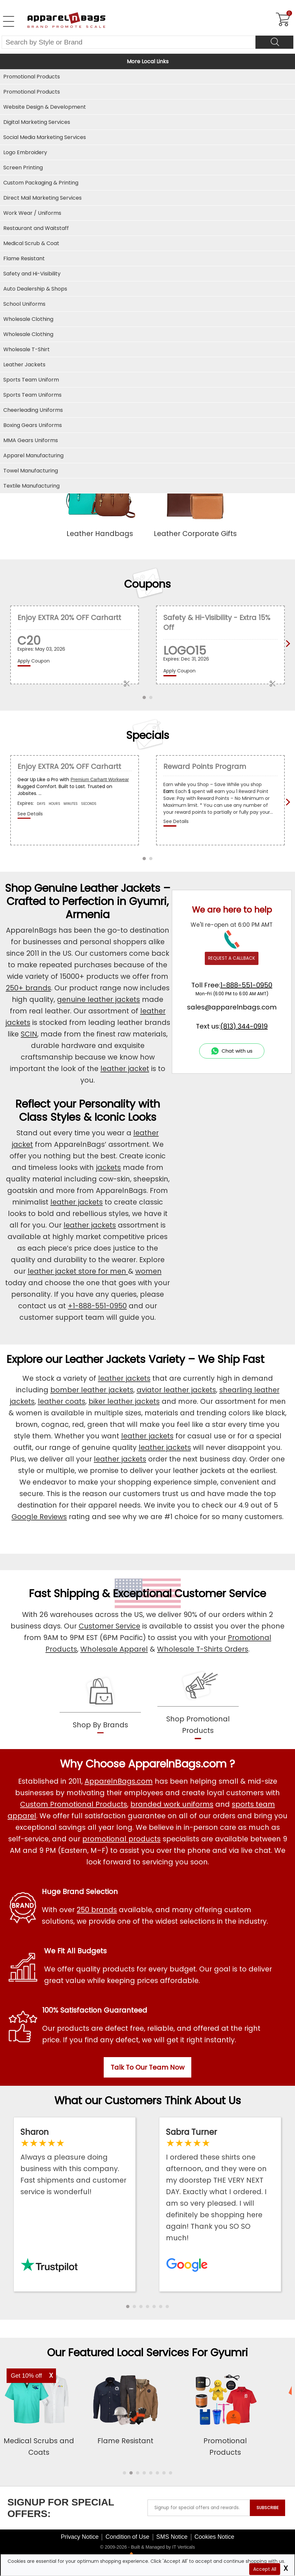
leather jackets (76, 1202)
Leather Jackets (24, 364)
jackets (108, 1167)
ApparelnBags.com (119, 1781)
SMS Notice (172, 2537)
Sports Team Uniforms (32, 395)
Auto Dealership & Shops (35, 289)
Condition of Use (127, 2537)
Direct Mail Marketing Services (42, 198)
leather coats (61, 1401)
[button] (127, 2306)
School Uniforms (24, 304)
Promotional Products (31, 92)
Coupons (147, 584)
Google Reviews (39, 1516)
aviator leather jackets (176, 1390)
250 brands (97, 1909)
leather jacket (124, 1068)
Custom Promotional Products (73, 1804)
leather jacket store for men (78, 1271)
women (148, 1271)
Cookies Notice (214, 2537)
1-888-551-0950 (246, 985)
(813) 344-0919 (244, 1026)
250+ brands (28, 988)
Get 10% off (26, 2375)
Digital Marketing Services (36, 122)
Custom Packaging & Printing (40, 182)
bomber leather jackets (91, 1390)
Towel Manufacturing (30, 470)
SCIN (29, 1034)
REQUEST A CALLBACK (231, 958)
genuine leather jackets (98, 999)
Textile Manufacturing (31, 486)
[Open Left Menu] (8, 21)
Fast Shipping (64, 1593)
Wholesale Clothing (28, 334)
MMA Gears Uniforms (30, 440)
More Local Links (148, 61)
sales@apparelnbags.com (232, 1007)
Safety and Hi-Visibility (32, 273)
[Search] (274, 42)
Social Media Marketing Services (44, 137)
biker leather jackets (124, 1401)
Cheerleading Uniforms (33, 410)
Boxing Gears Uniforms (32, 425)
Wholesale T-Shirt (26, 349)
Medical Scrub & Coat (31, 243)
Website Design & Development (44, 107)
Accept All (264, 2569)
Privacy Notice (79, 2537)
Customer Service (220, 1593)
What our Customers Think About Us (147, 2100)
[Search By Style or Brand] (128, 42)
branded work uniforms (171, 1804)
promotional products (121, 1839)
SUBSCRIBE (267, 2507)
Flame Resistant (24, 258)
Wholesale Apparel (114, 1649)
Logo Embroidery (25, 152)
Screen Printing (23, 167)
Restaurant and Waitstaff (36, 228)
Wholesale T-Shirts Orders (202, 1649)
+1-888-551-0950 (97, 1306)
